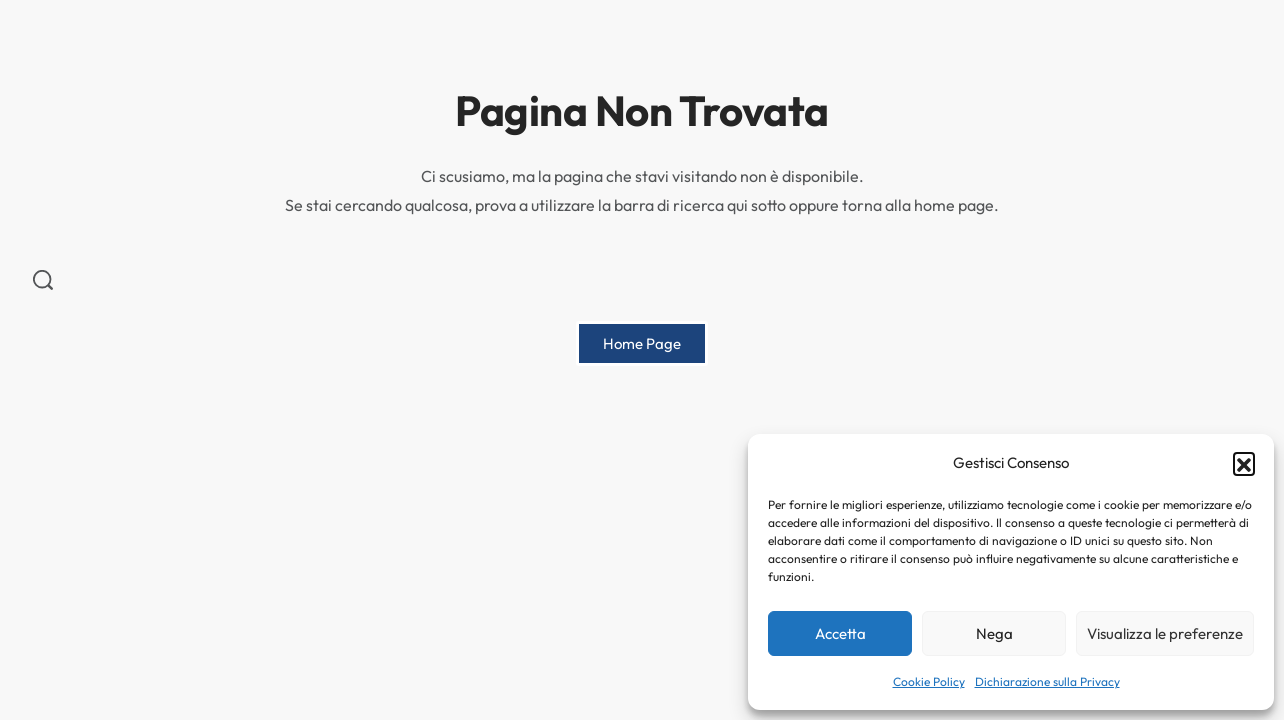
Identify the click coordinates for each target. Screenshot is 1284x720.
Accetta (840, 633)
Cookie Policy (929, 681)
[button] (1244, 463)
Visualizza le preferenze (1165, 633)
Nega (994, 633)
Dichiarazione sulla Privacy (1047, 681)
